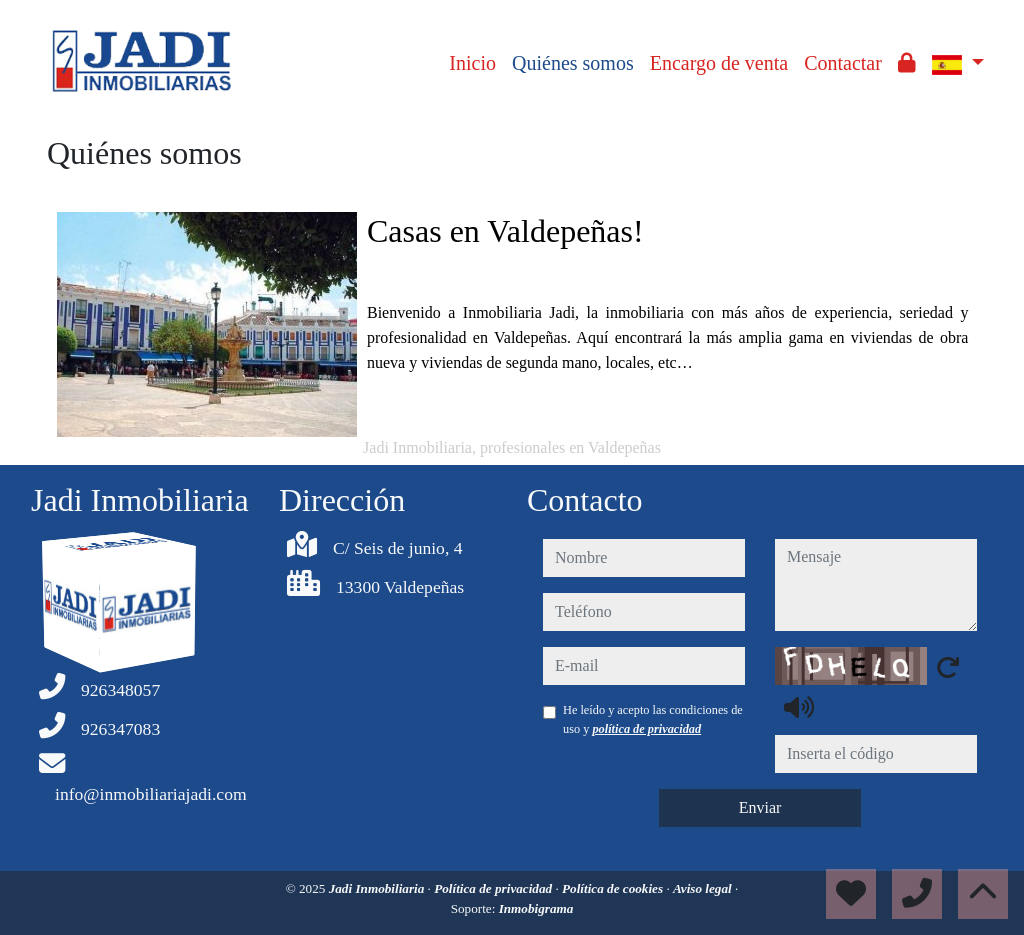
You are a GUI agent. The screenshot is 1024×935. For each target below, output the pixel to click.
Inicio (472, 63)
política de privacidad (646, 729)
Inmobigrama (536, 908)
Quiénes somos (573, 63)
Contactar (843, 63)
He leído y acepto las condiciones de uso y (653, 719)
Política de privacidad (494, 888)
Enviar (760, 807)
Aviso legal (704, 888)
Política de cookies (614, 888)
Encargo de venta (719, 63)
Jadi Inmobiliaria (378, 888)
